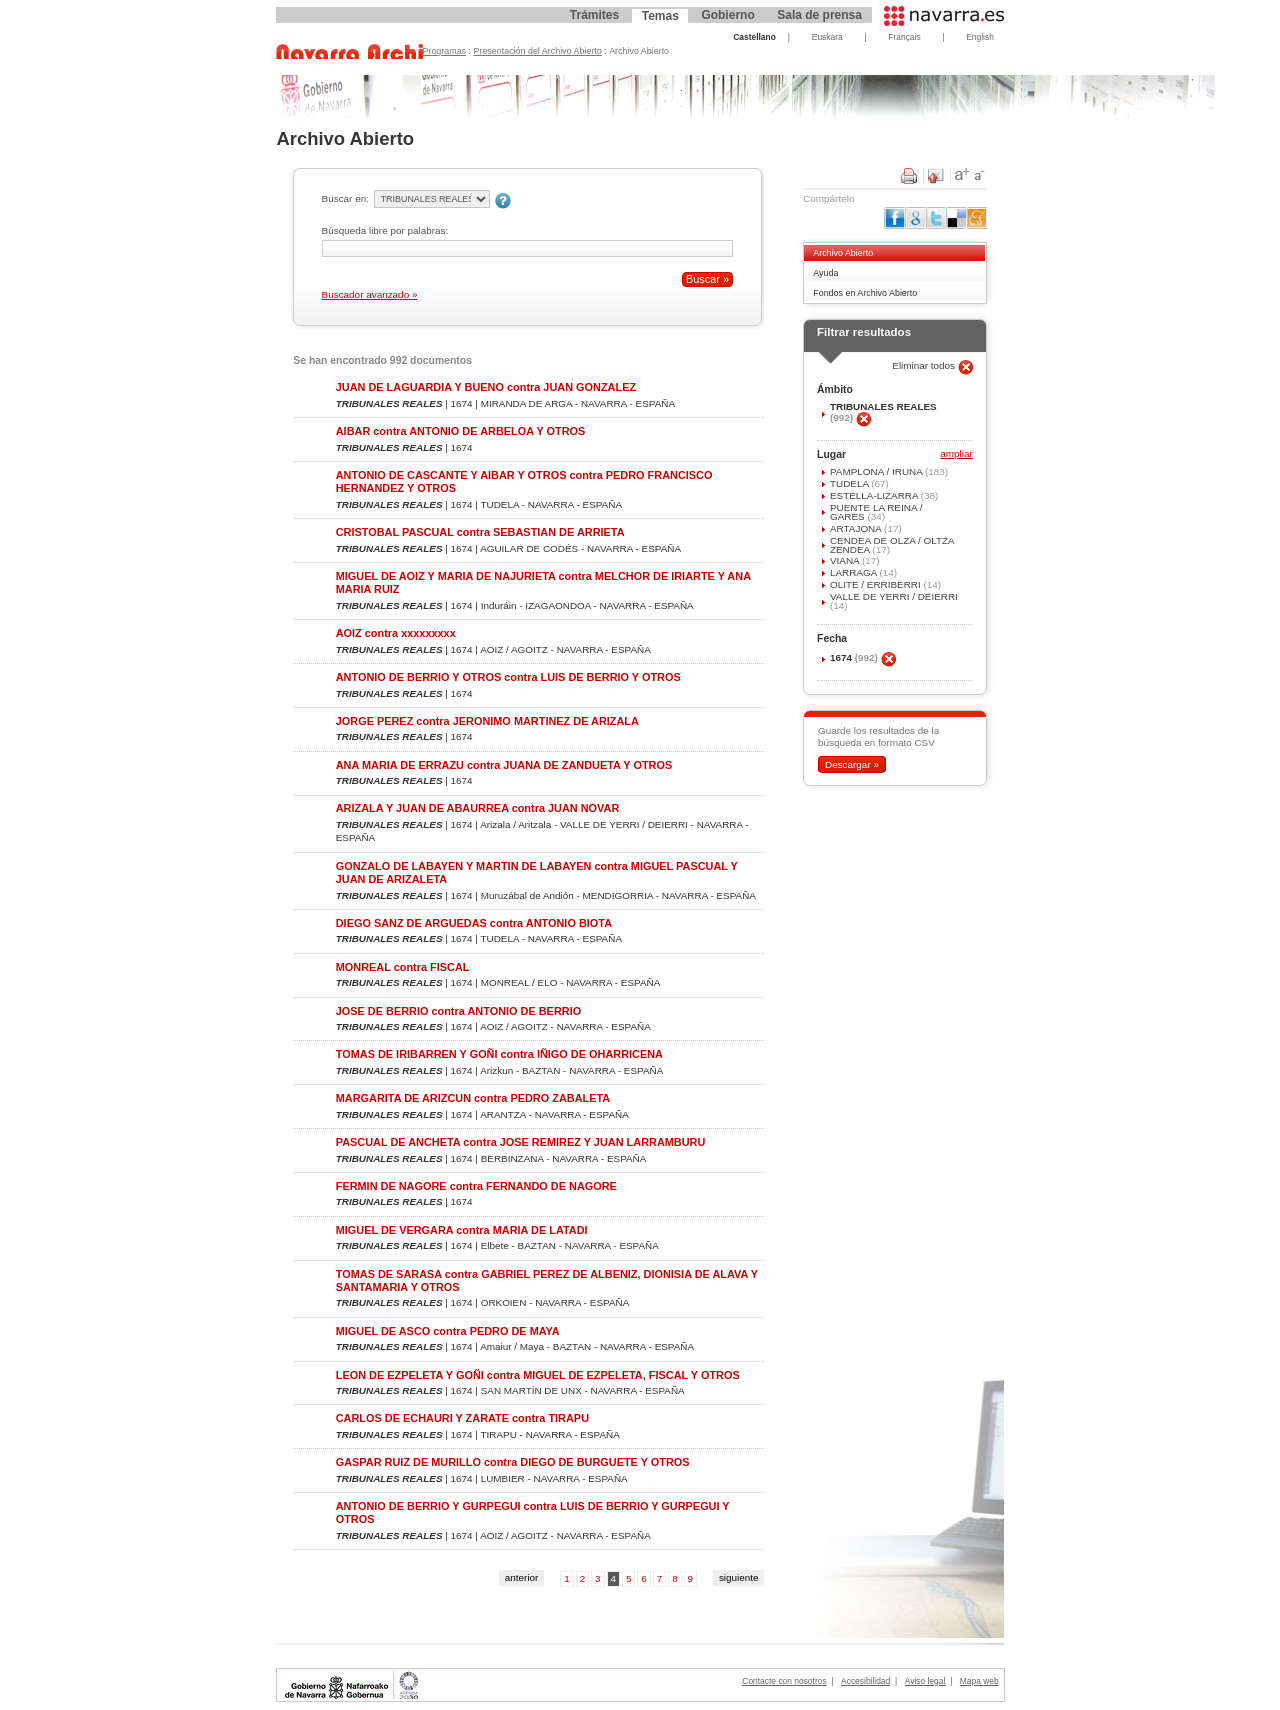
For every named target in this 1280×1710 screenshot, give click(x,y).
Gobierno (727, 15)
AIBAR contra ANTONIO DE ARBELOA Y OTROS (461, 431)
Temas (660, 16)
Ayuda (825, 273)
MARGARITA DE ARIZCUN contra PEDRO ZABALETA (473, 1098)
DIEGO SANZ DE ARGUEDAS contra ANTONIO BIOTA (474, 923)
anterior (522, 1577)
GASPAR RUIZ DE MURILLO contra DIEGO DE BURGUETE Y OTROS (513, 1462)
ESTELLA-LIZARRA (875, 495)
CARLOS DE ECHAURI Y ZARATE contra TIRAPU (462, 1418)
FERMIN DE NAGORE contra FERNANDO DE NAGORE (476, 1186)
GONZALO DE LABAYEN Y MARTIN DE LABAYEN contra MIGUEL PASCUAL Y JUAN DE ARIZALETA (537, 872)
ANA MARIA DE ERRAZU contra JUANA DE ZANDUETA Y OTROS (504, 765)
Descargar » (852, 764)
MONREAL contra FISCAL (403, 967)
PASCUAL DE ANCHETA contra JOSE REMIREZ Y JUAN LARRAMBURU (521, 1142)
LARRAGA (855, 572)
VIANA (846, 560)
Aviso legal (925, 1681)
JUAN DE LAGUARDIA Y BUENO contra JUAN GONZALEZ (486, 387)
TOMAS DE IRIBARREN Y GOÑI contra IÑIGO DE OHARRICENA (499, 1054)
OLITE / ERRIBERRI (877, 584)
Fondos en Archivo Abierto (865, 293)
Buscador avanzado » (370, 294)
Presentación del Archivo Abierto (538, 51)
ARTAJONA (857, 528)
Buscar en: (345, 198)
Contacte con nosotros (784, 1681)
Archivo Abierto (843, 253)
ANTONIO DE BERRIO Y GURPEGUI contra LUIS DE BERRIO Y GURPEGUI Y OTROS (533, 1512)
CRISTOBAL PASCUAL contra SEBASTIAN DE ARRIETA (480, 532)
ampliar (956, 454)
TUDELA (850, 483)
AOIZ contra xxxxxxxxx (396, 633)
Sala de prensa (819, 15)
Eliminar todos (925, 365)
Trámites (594, 15)
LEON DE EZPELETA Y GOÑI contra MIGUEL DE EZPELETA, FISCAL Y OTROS (538, 1375)
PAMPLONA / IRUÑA (877, 471)
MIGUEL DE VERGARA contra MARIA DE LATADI (462, 1230)
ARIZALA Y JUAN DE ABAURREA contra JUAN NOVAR (478, 808)
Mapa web (979, 1681)
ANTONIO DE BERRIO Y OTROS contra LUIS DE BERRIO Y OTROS (508, 677)
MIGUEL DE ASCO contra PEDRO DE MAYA (448, 1331)
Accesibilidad (865, 1681)
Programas (445, 51)
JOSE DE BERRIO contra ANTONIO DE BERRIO (458, 1011)
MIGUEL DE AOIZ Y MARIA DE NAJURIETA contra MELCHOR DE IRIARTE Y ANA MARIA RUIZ (543, 582)
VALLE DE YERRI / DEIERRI (894, 596)
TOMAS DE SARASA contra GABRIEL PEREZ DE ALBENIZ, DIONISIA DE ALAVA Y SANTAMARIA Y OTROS (547, 1280)
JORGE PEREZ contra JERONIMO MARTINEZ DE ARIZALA (487, 721)
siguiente (739, 1577)
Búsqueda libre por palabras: (385, 230)
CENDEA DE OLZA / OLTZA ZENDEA (892, 545)
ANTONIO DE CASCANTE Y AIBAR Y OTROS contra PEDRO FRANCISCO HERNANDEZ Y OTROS (524, 481)
